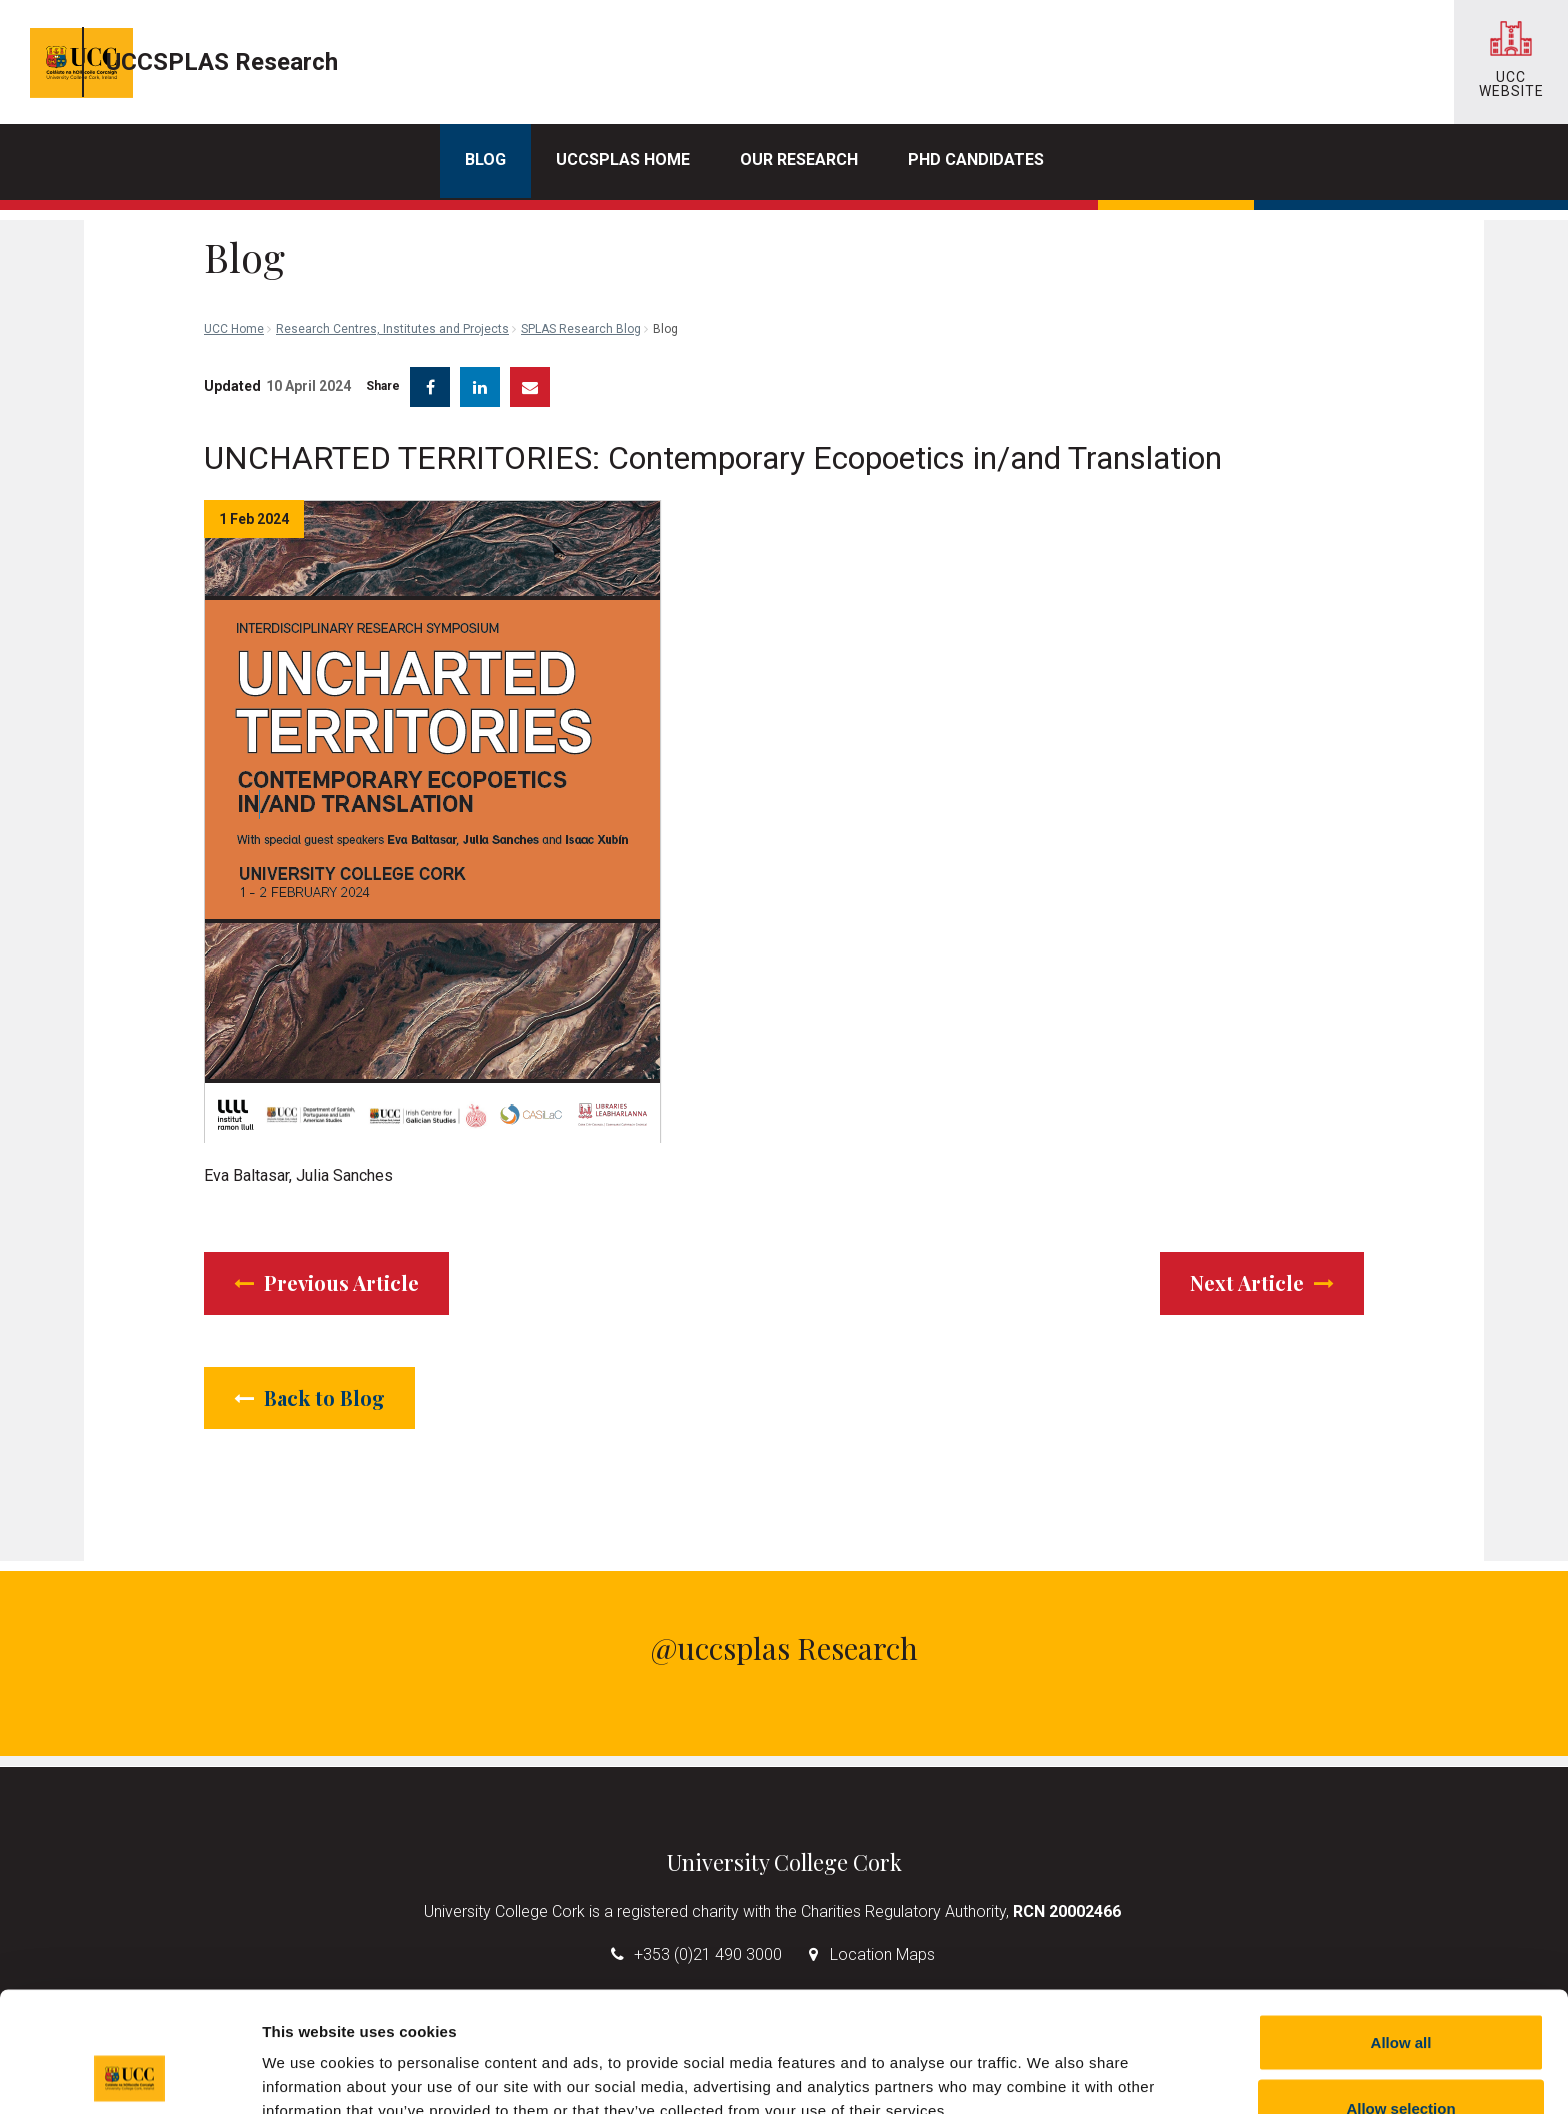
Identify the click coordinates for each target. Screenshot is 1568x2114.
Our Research (799, 159)
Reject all (1401, 2060)
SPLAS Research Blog (581, 240)
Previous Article (326, 1267)
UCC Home (234, 240)
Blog (485, 159)
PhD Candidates (976, 159)
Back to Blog (309, 1382)
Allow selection (1400, 1995)
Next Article (1262, 1267)
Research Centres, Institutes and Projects (392, 240)
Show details (1049, 2062)
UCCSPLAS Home (623, 159)
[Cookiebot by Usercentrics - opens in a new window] (129, 2075)
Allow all (1401, 1929)
